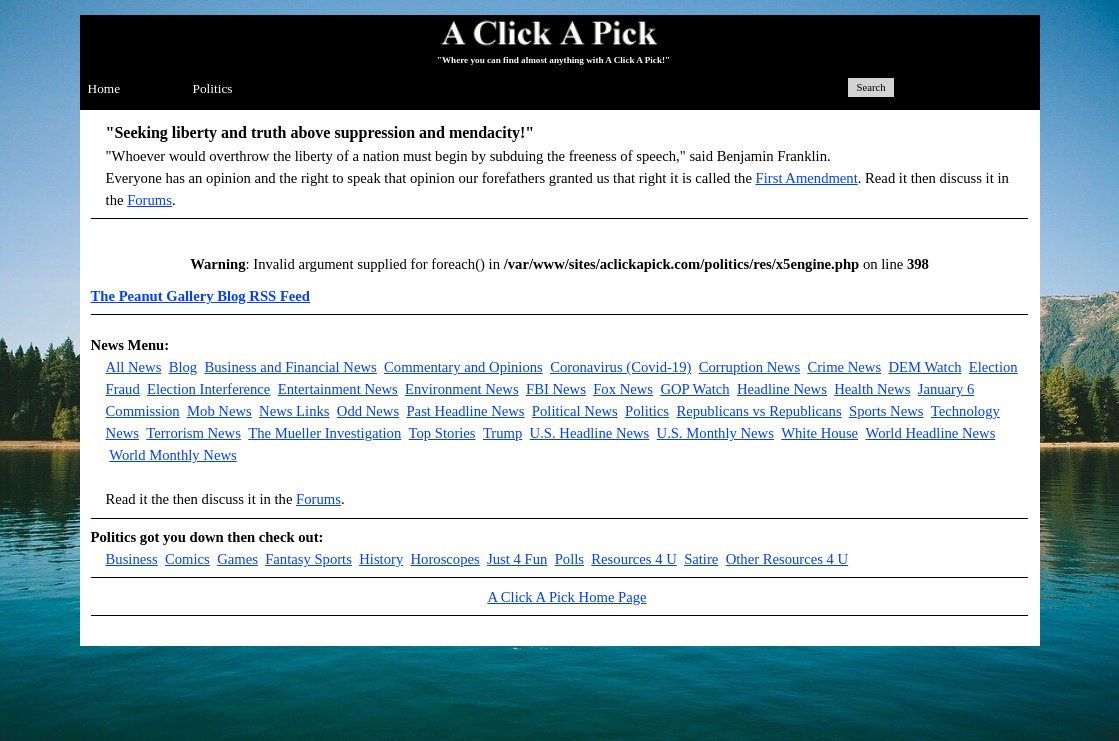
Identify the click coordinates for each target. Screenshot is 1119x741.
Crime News (844, 367)
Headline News (782, 389)
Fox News (623, 389)
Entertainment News (338, 389)
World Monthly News (172, 455)
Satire (701, 559)
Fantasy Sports (308, 559)
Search (871, 87)
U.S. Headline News (590, 433)
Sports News (886, 411)
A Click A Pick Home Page (566, 597)
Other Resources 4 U (787, 559)
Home (104, 88)
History (381, 559)
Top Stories (442, 433)
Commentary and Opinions (463, 367)
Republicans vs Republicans (758, 411)
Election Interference (208, 389)
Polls (569, 559)
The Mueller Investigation (324, 433)
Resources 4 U (633, 559)
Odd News (368, 411)
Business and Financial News (291, 367)
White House (819, 433)
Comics (187, 559)
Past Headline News (465, 411)
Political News (575, 411)
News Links (294, 411)
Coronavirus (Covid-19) (620, 367)
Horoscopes (445, 559)
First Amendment (807, 178)
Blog (183, 367)
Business (132, 559)
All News (134, 367)
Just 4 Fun (517, 559)
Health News (872, 389)
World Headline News (930, 433)
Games (237, 559)
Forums (149, 200)
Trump (502, 433)
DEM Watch (924, 367)
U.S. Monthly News (715, 433)
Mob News (219, 411)
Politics (213, 88)
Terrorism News (193, 433)
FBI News (556, 389)
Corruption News (749, 367)
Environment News (462, 389)
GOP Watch (694, 389)
